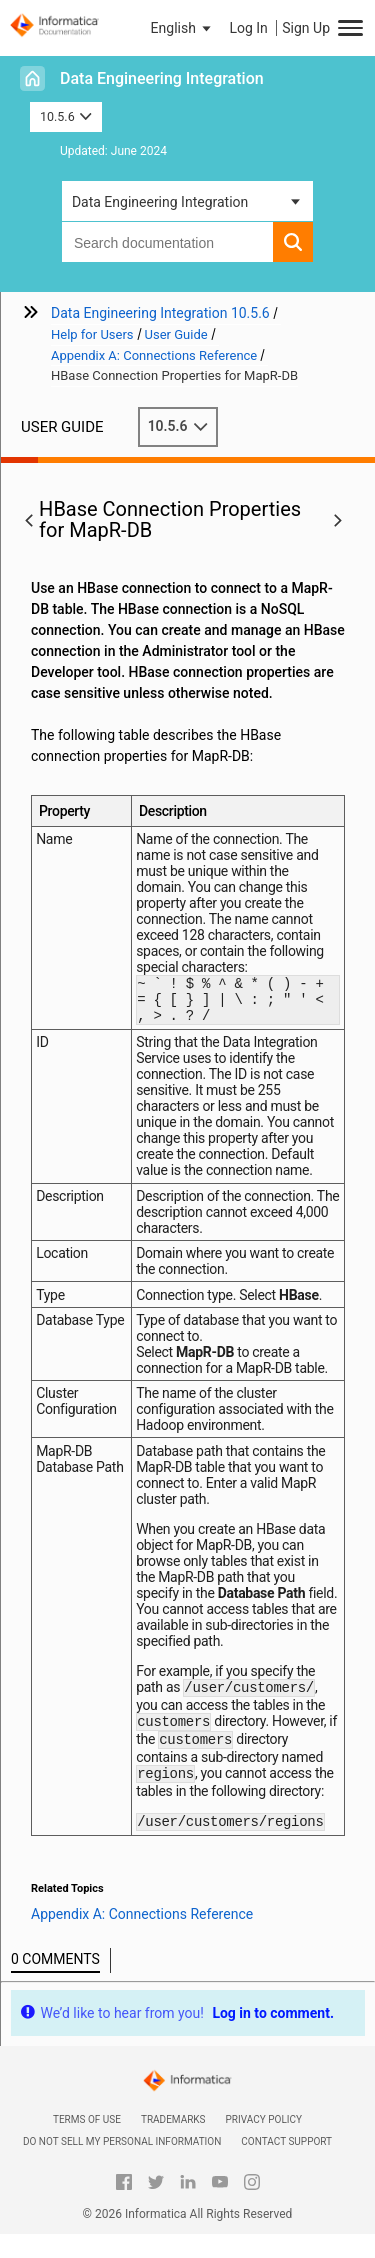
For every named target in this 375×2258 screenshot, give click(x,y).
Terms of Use (87, 2143)
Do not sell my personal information (122, 2165)
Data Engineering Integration (162, 78)
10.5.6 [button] (66, 116)
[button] (183, 28)
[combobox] (167, 242)
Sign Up (306, 28)
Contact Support (286, 2165)
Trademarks (173, 2143)
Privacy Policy (264, 2143)
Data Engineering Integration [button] (160, 202)
